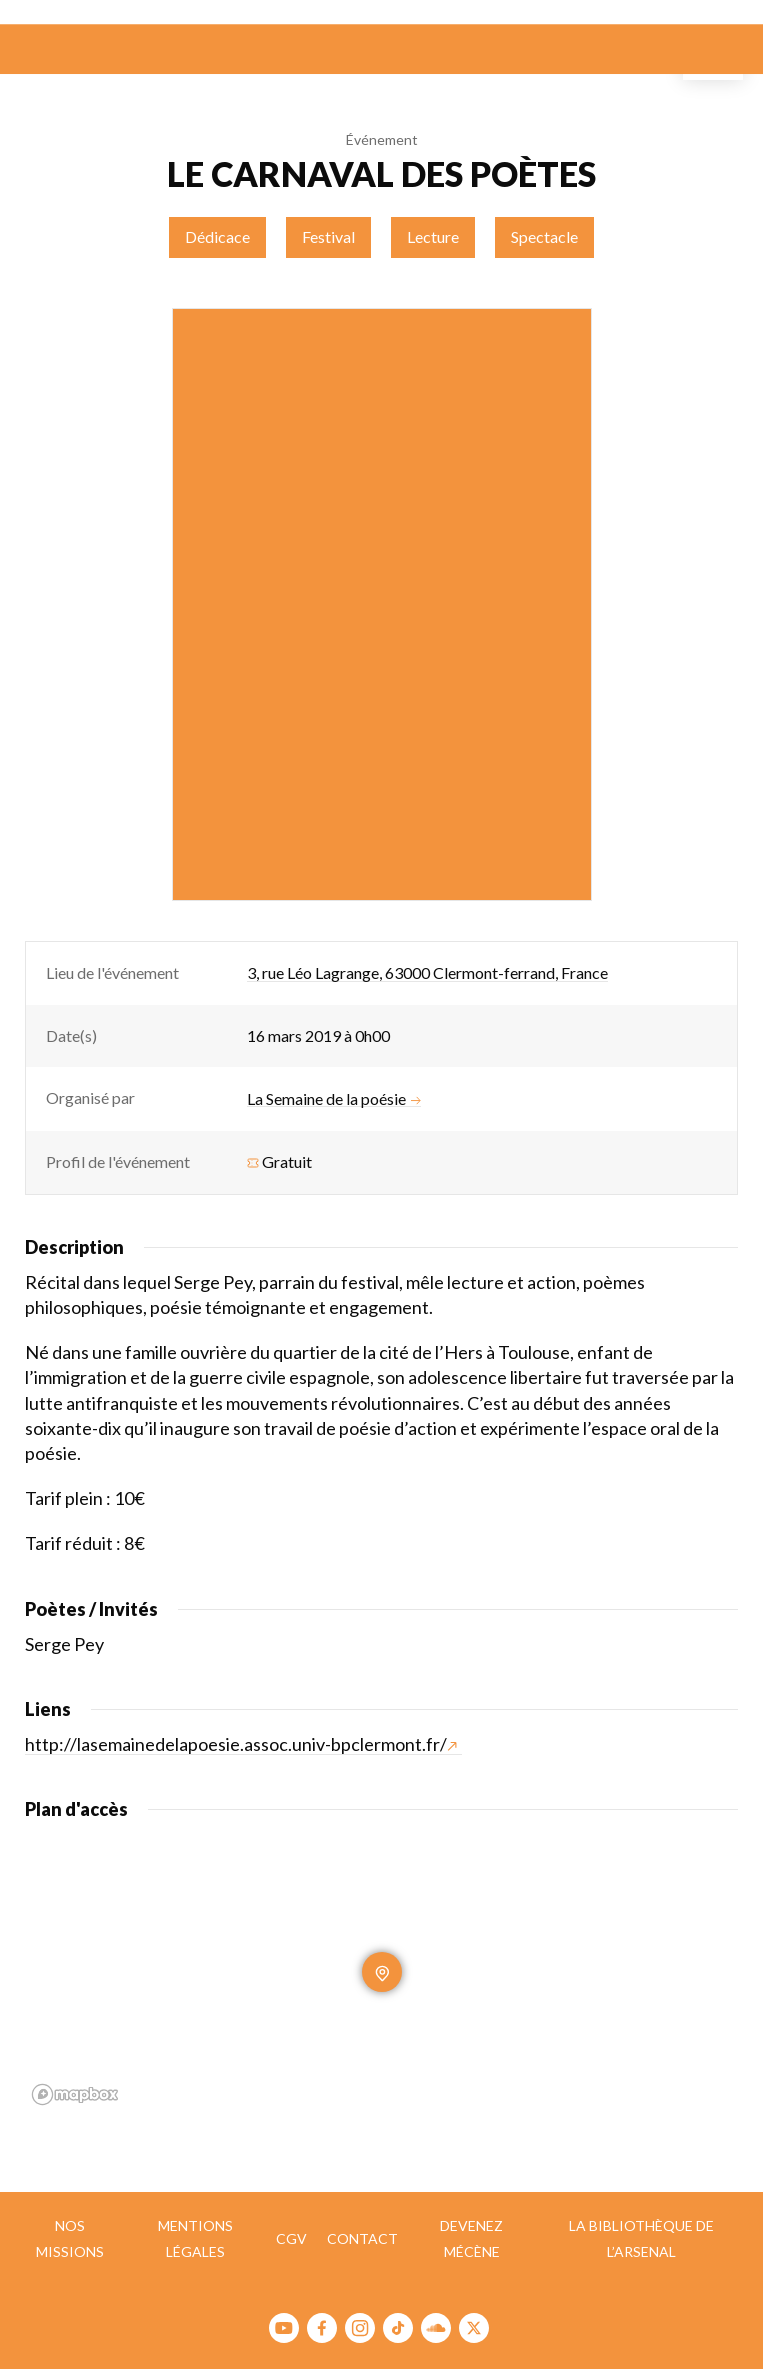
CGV (291, 2238)
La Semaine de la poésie (334, 1099)
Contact (362, 2238)
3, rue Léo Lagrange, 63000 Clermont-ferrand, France (427, 972)
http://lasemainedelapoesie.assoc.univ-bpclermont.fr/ (241, 1744)
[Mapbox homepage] (75, 2094)
